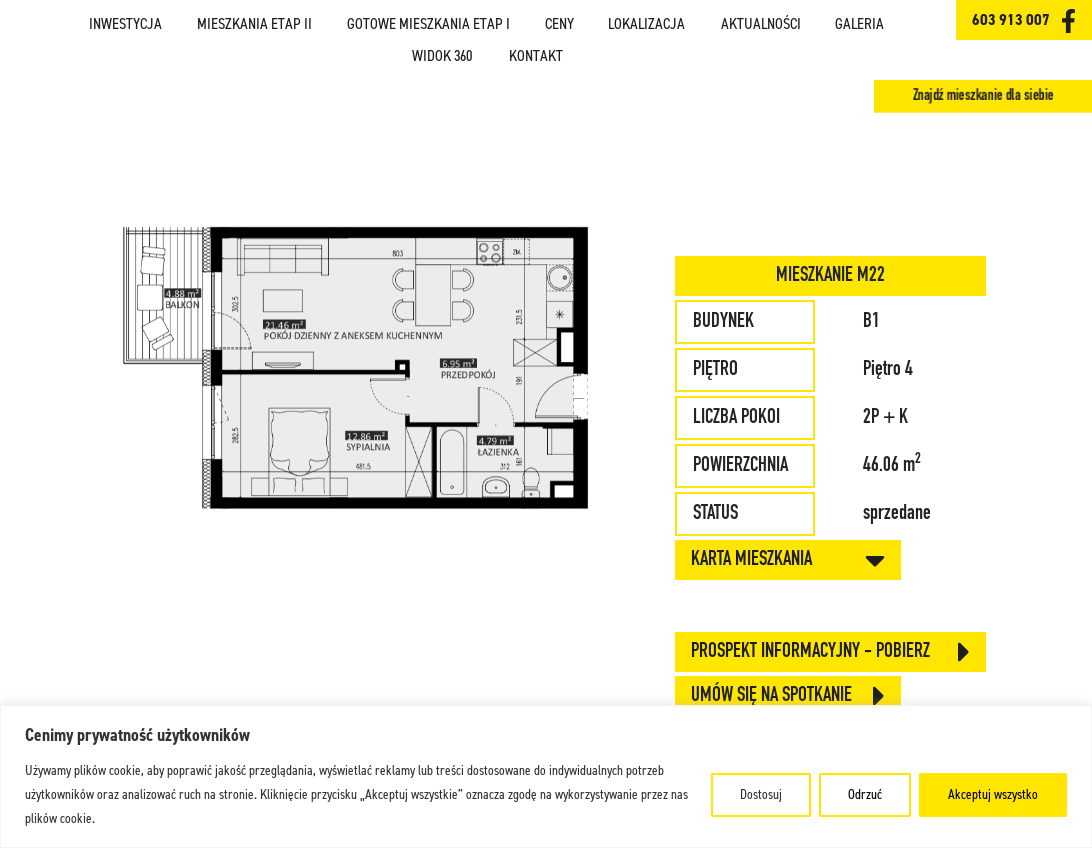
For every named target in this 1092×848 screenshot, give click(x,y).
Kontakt (536, 56)
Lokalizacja (646, 24)
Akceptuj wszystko (993, 794)
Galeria (859, 24)
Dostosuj (761, 794)
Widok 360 (442, 56)
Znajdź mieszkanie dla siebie (982, 96)
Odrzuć (865, 794)
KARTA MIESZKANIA (788, 560)
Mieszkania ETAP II (254, 24)
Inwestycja (125, 24)
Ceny (559, 24)
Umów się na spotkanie (788, 696)
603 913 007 (1011, 19)
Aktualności (761, 24)
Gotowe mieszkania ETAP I (428, 24)
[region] (546, 776)
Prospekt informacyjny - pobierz (830, 652)
